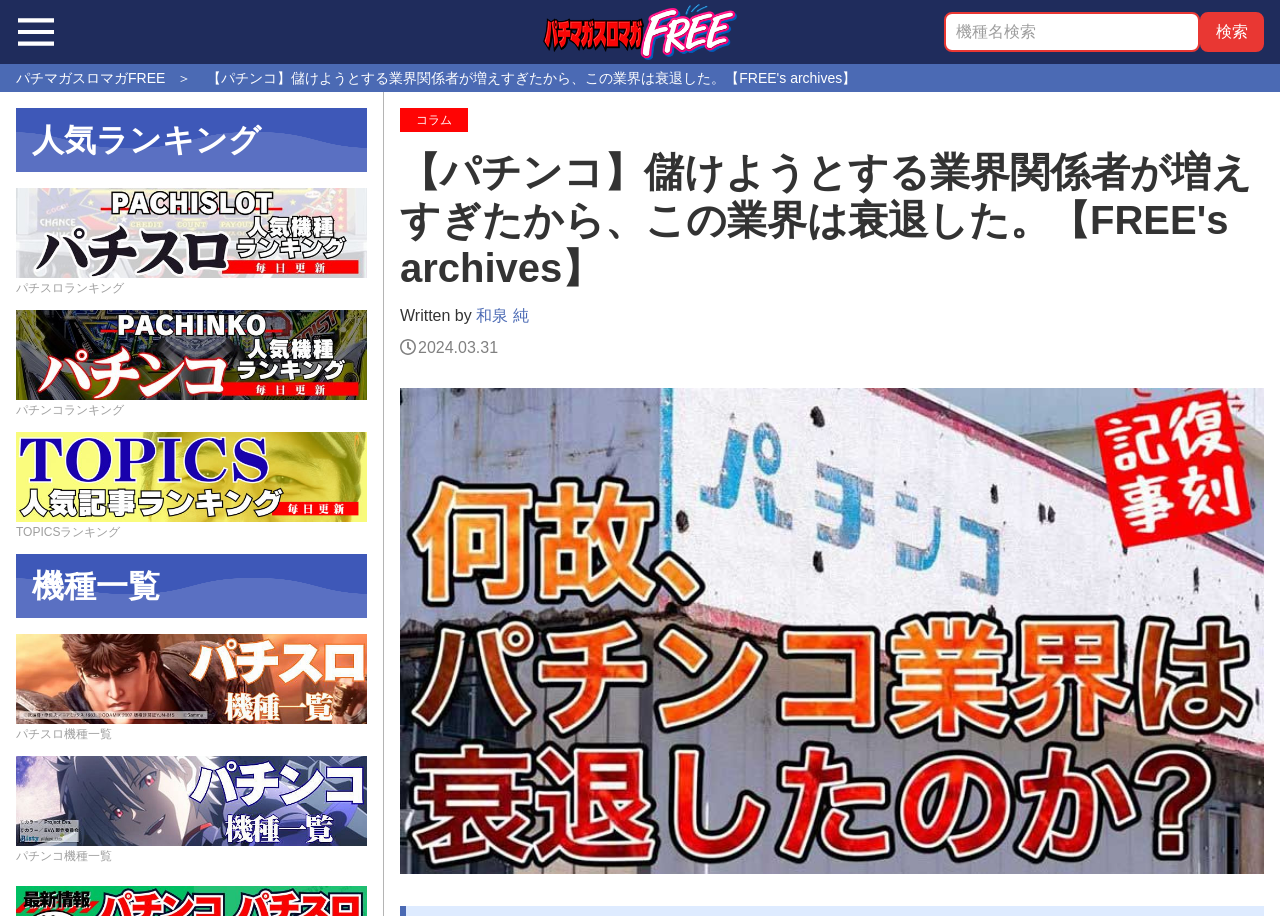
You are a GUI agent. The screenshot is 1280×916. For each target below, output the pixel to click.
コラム (434, 120)
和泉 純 (502, 315)
